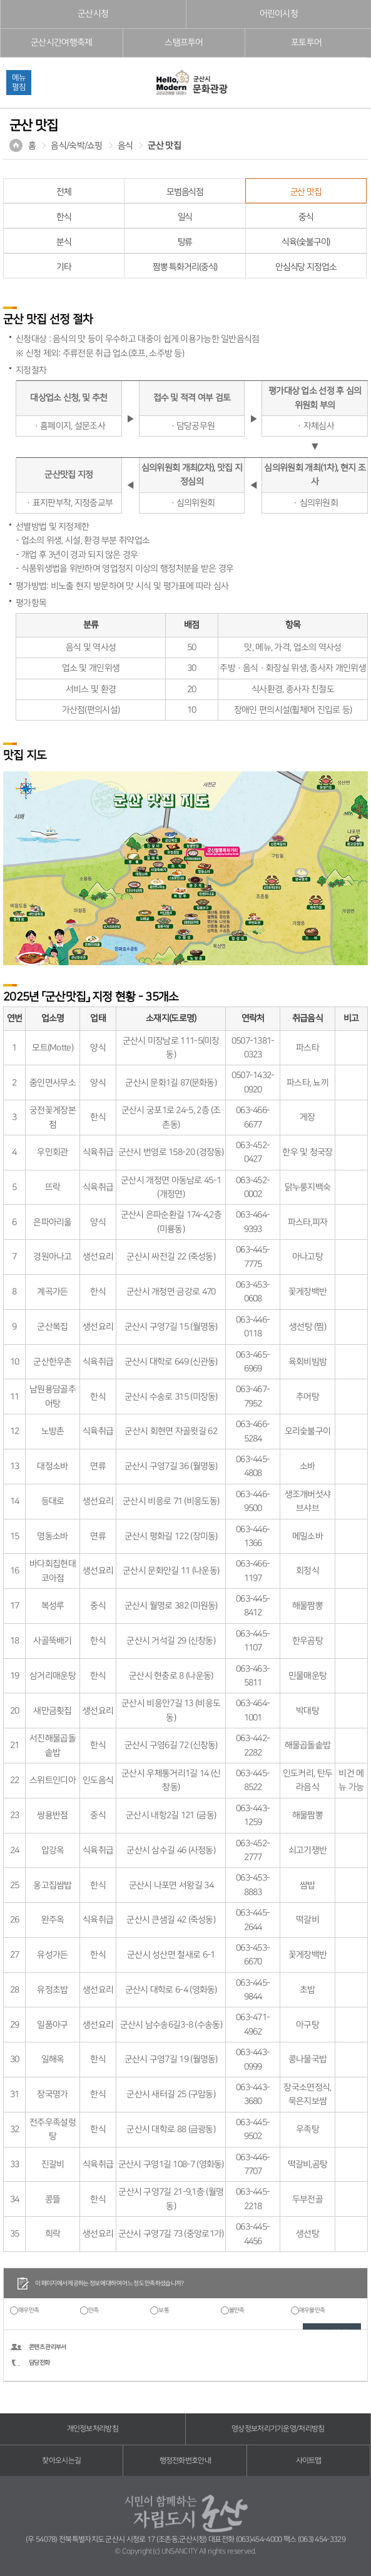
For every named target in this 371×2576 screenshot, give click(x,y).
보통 (163, 2310)
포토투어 (306, 43)
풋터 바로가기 (0, 0)
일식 (185, 217)
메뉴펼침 (19, 82)
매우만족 (28, 2310)
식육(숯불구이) (306, 242)
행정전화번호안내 (185, 2461)
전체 (63, 192)
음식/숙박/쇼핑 (76, 146)
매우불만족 (312, 2310)
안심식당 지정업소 (306, 267)
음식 (125, 146)
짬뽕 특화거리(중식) (185, 267)
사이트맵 (309, 2461)
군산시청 (93, 14)
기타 (63, 267)
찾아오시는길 (61, 2461)
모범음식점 (184, 192)
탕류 (185, 242)
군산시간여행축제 (61, 43)
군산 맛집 (164, 146)
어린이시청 (279, 14)
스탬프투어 (184, 43)
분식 (63, 242)
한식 (63, 217)
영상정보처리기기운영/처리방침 (278, 2429)
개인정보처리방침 (92, 2429)
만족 (93, 2310)
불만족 (237, 2310)
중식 (305, 217)
